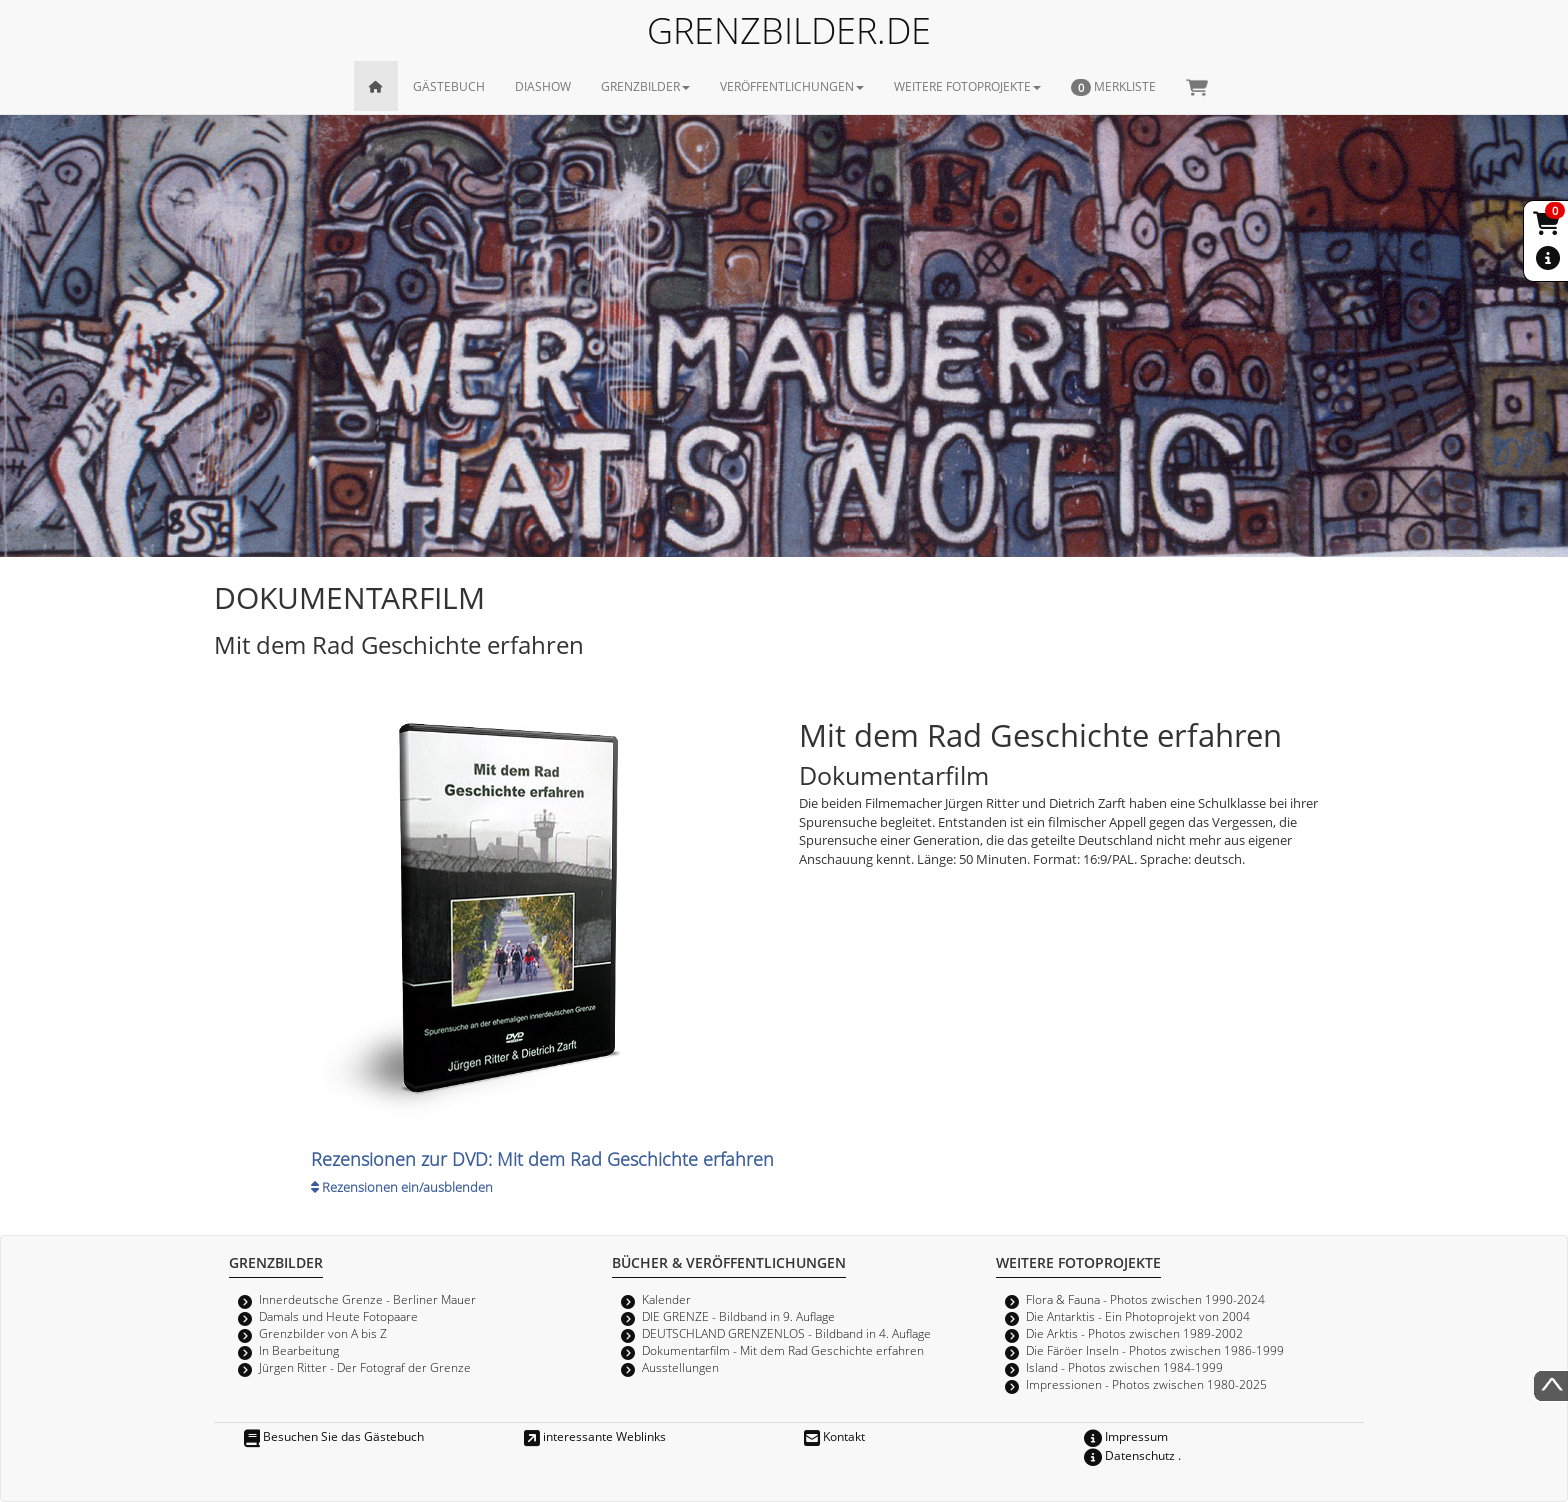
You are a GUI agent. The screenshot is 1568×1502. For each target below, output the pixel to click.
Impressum (1126, 1436)
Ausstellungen (680, 1367)
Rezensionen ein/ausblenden (402, 1187)
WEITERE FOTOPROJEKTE (967, 86)
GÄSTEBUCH (449, 86)
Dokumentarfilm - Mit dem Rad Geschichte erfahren (783, 1350)
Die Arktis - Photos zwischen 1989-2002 (1134, 1333)
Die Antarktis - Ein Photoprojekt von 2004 (1138, 1316)
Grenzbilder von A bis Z (323, 1333)
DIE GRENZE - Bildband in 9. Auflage (738, 1316)
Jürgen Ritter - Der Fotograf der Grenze (365, 1367)
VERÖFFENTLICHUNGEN (792, 86)
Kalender (666, 1299)
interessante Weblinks (595, 1436)
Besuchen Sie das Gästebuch (334, 1436)
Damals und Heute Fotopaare (338, 1316)
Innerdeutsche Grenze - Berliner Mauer (367, 1299)
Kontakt (834, 1436)
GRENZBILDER (645, 86)
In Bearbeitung (299, 1350)
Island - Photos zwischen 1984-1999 (1124, 1367)
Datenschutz (1129, 1455)
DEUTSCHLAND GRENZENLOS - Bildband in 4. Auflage (786, 1333)
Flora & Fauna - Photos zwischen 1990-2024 (1145, 1299)
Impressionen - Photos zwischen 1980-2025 (1146, 1384)
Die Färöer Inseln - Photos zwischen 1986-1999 (1155, 1350)
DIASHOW (543, 86)
